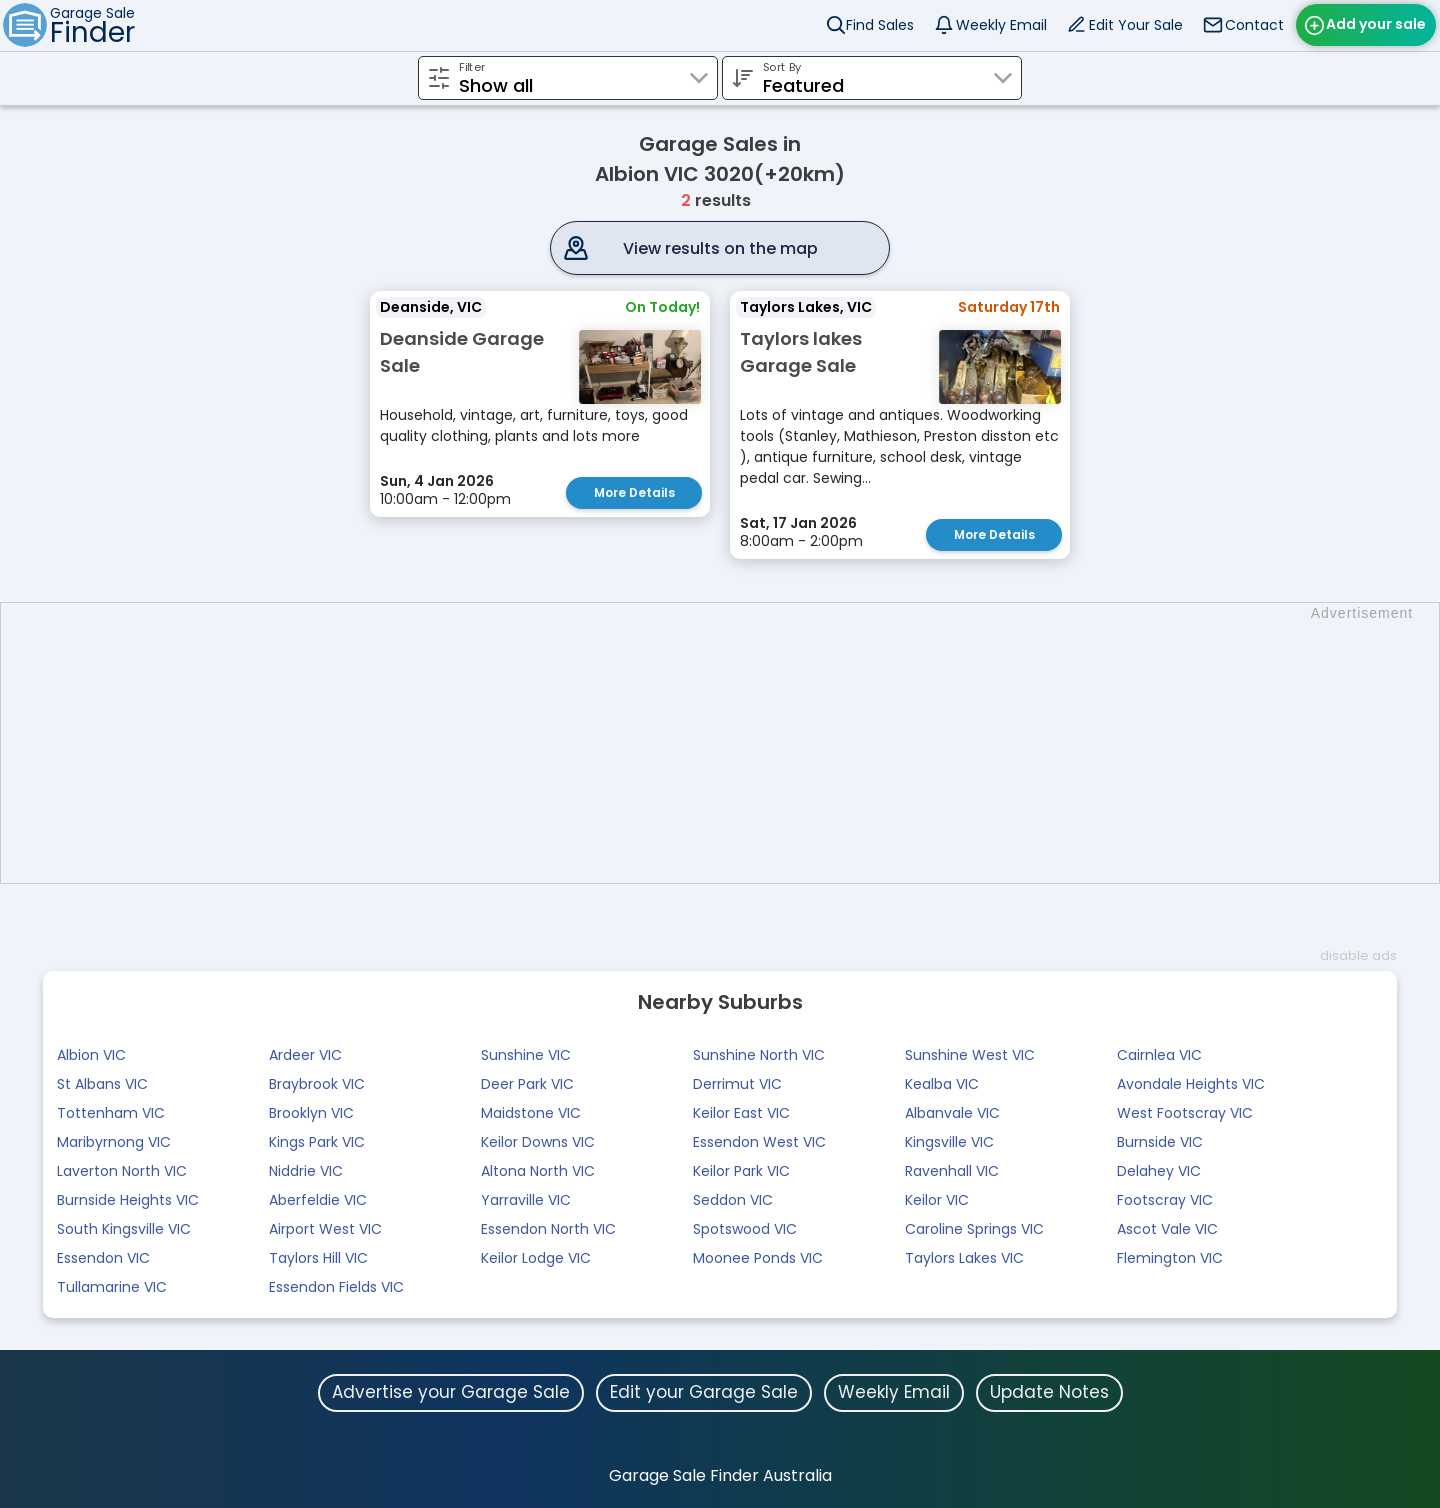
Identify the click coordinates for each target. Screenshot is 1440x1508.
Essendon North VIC (548, 1229)
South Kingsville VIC (124, 1229)
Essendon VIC (103, 1258)
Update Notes (1049, 1392)
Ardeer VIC (305, 1055)
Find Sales (880, 25)
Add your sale (1376, 24)
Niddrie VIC (306, 1171)
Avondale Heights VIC (1191, 1084)
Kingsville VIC (949, 1142)
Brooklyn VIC (311, 1113)
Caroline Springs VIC (974, 1229)
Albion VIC (91, 1055)
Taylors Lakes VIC (964, 1258)
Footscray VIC (1165, 1200)
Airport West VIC (325, 1229)
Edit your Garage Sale (704, 1392)
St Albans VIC (102, 1084)
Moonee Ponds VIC (758, 1258)
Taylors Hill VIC (318, 1258)
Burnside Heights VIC (128, 1200)
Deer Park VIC (527, 1084)
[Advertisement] (730, 743)
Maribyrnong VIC (114, 1142)
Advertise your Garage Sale (451, 1392)
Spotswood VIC (745, 1229)
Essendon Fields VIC (336, 1287)
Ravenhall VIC (952, 1171)
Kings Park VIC (317, 1142)
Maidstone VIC (531, 1113)
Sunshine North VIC (759, 1055)
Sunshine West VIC (970, 1055)
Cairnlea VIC (1159, 1055)
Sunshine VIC (526, 1055)
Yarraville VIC (526, 1200)
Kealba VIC (942, 1084)
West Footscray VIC (1185, 1113)
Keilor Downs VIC (538, 1142)
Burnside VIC (1160, 1142)
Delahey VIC (1159, 1171)
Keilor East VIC (741, 1113)
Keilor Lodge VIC (536, 1258)
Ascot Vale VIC (1167, 1229)
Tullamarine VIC (112, 1287)
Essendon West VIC (759, 1142)
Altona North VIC (538, 1171)
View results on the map (720, 248)
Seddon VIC (733, 1200)
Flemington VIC (1170, 1258)
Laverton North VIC (122, 1171)
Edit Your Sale (1136, 25)
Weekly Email (1001, 25)
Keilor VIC (937, 1200)
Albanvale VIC (952, 1113)
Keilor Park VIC (741, 1171)
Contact (1254, 25)
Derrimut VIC (737, 1084)
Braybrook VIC (317, 1084)
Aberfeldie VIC (318, 1200)
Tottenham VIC (111, 1113)
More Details (634, 492)
